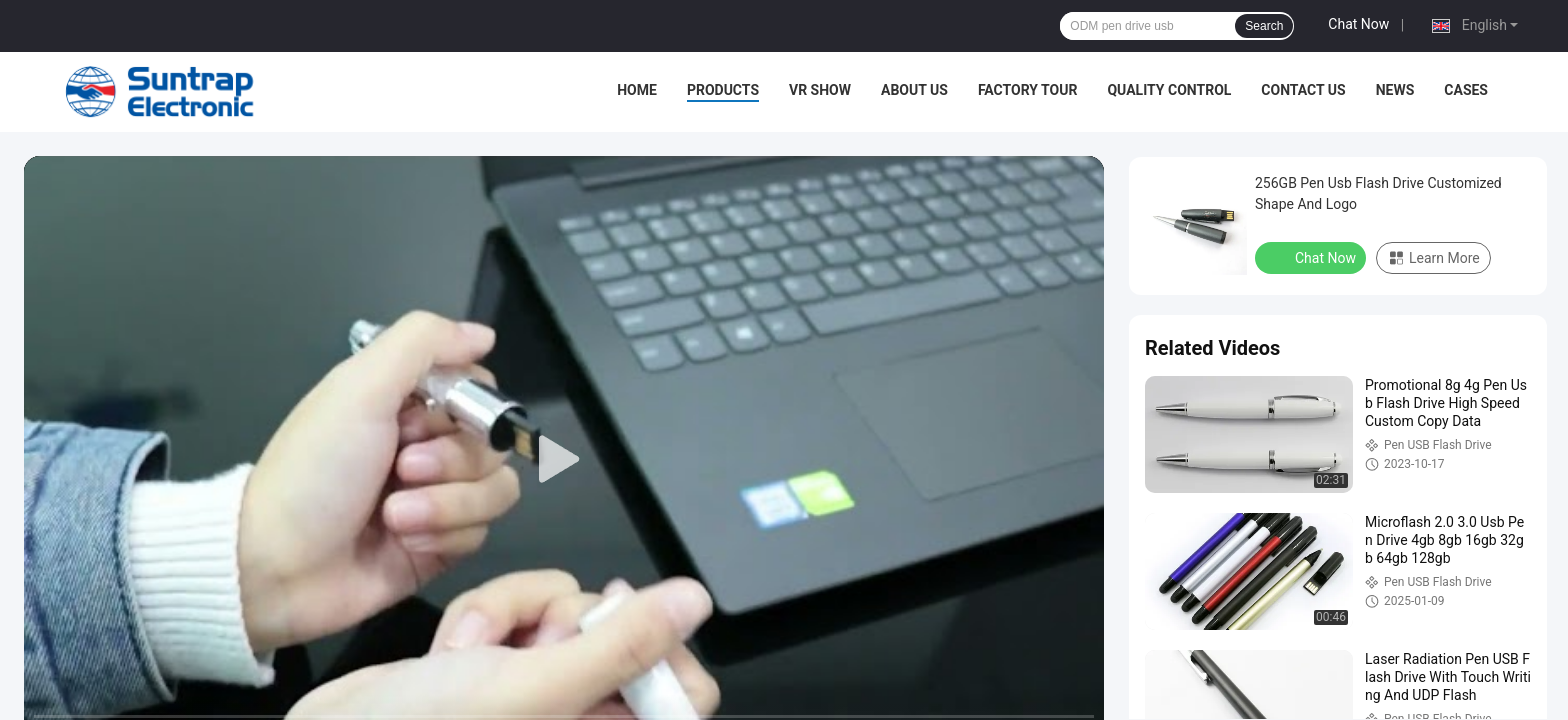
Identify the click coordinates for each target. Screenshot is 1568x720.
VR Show (820, 90)
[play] (564, 460)
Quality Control (1169, 90)
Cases (1466, 90)
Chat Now (1358, 24)
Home (637, 90)
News (1395, 90)
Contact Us (1303, 90)
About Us (914, 90)
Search (1264, 26)
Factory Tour (1028, 90)
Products (723, 90)
